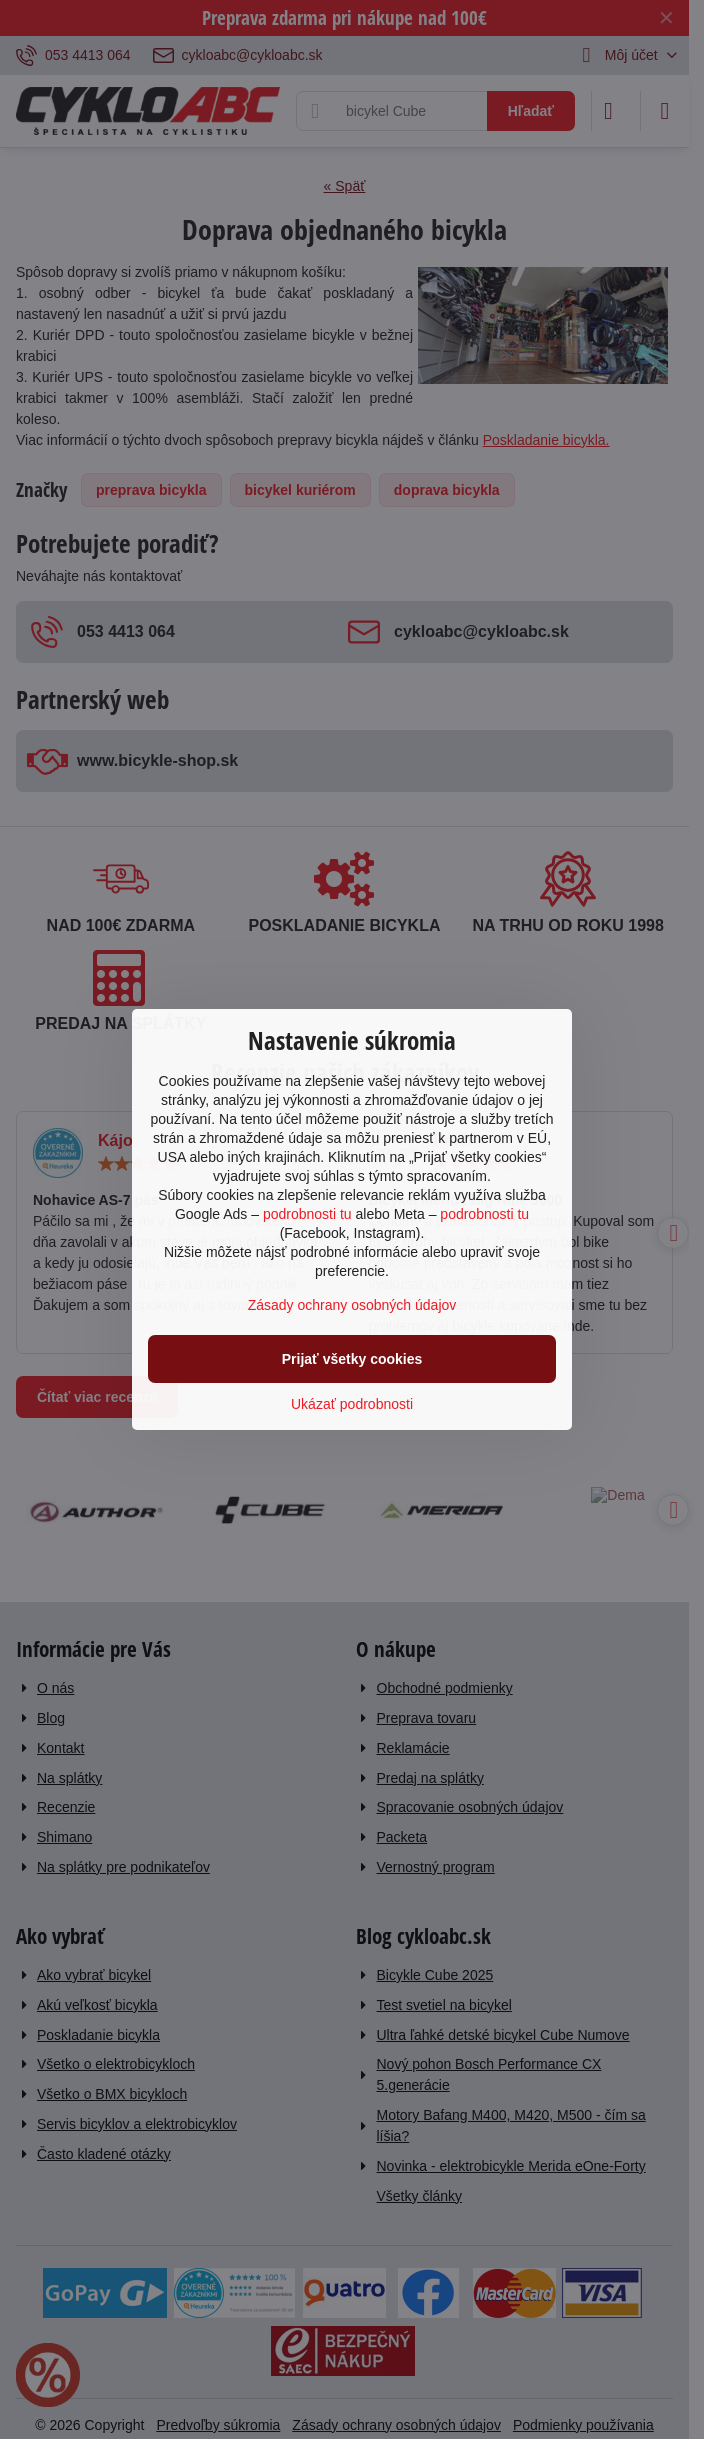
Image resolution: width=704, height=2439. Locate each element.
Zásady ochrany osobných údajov (352, 1305)
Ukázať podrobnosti (352, 1404)
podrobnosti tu (307, 1214)
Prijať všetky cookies (352, 1359)
